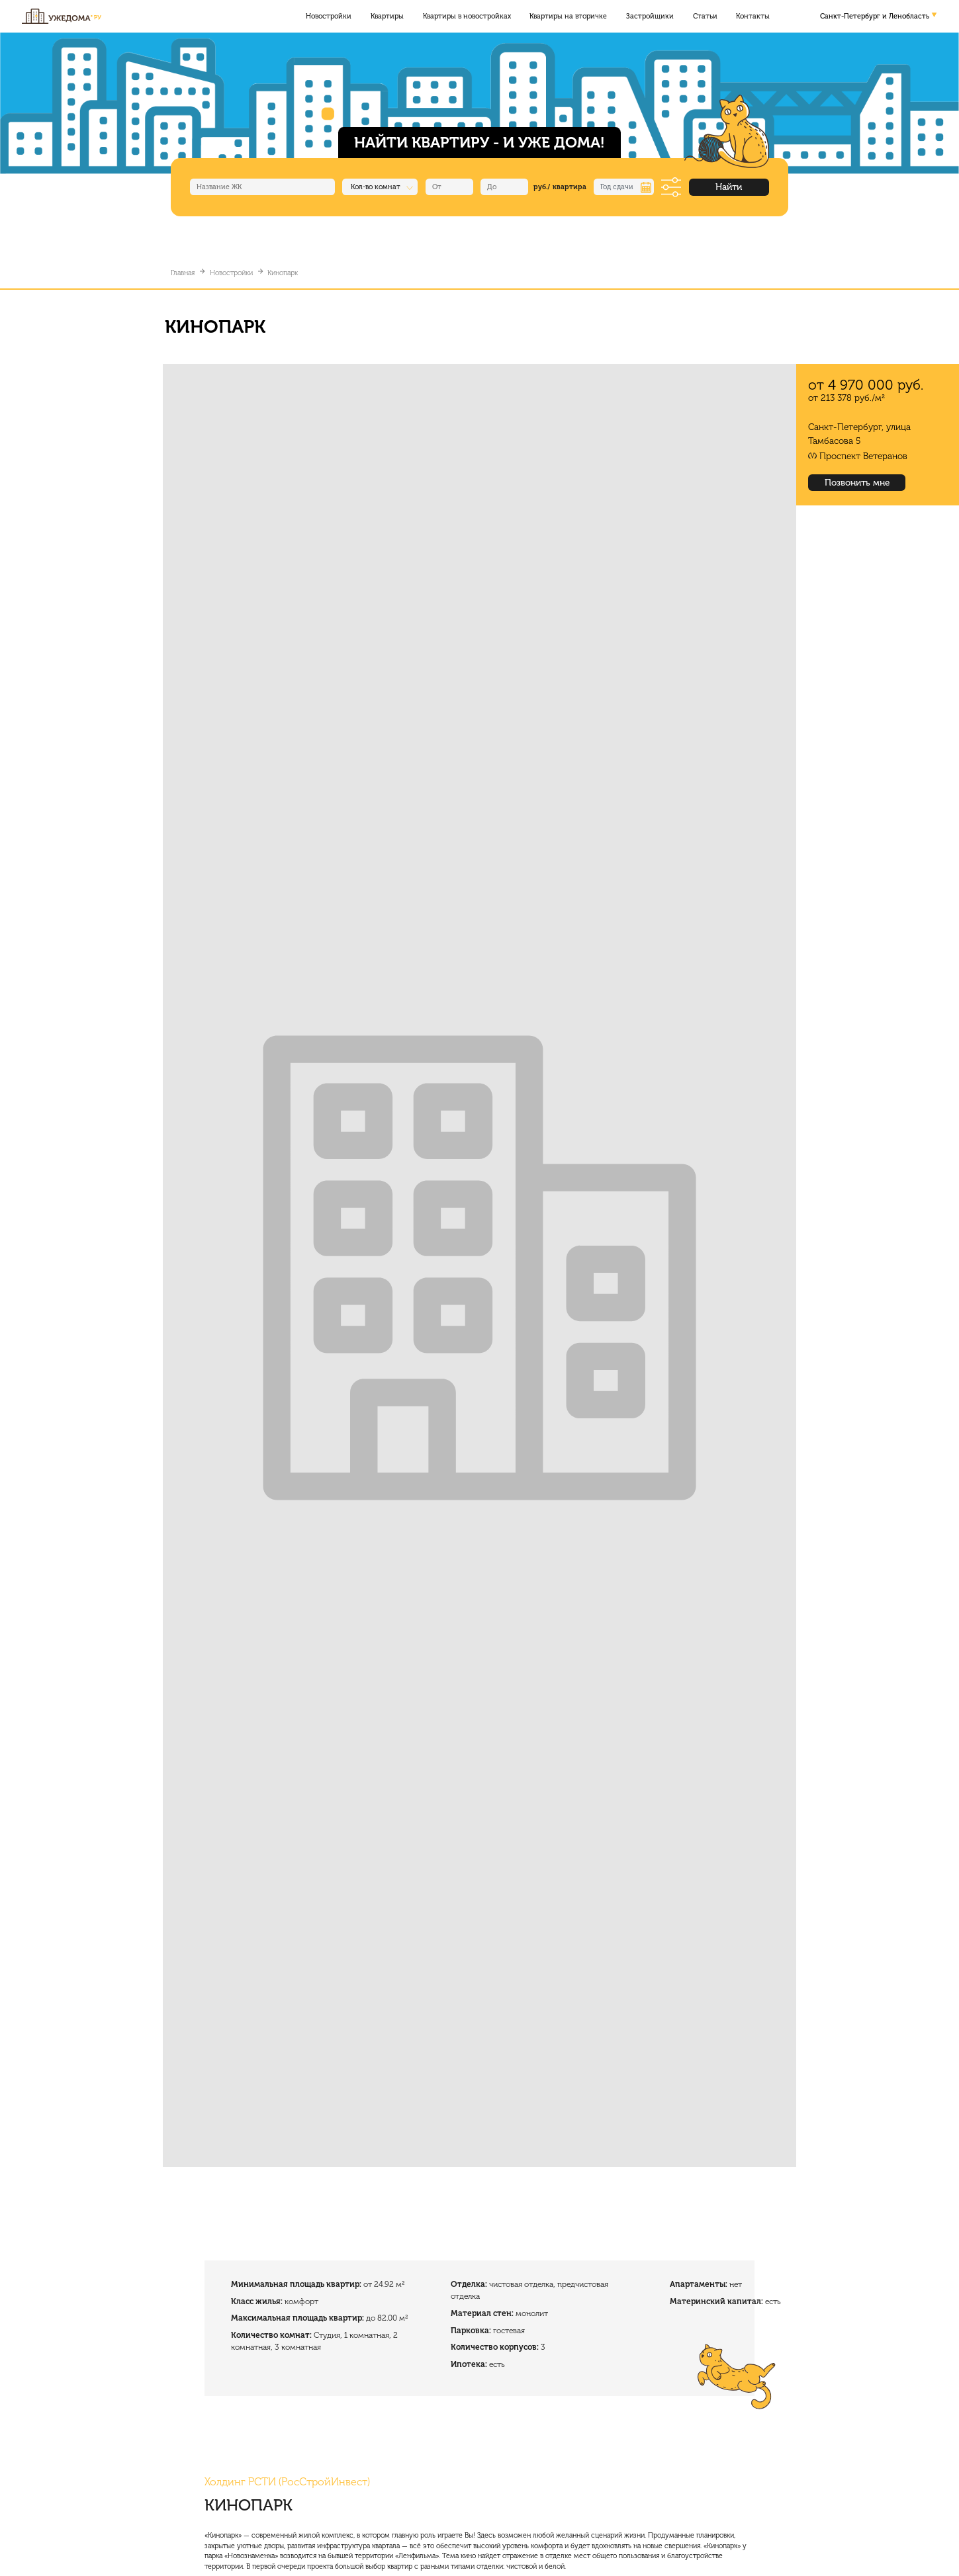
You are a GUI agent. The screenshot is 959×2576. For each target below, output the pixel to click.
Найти (728, 187)
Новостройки (328, 16)
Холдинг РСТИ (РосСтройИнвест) (287, 2481)
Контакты (753, 16)
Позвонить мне (857, 482)
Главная (183, 273)
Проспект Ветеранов (863, 456)
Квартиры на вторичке (568, 16)
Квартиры (387, 16)
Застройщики (650, 16)
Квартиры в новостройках (467, 16)
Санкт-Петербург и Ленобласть (874, 16)
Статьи (705, 16)
